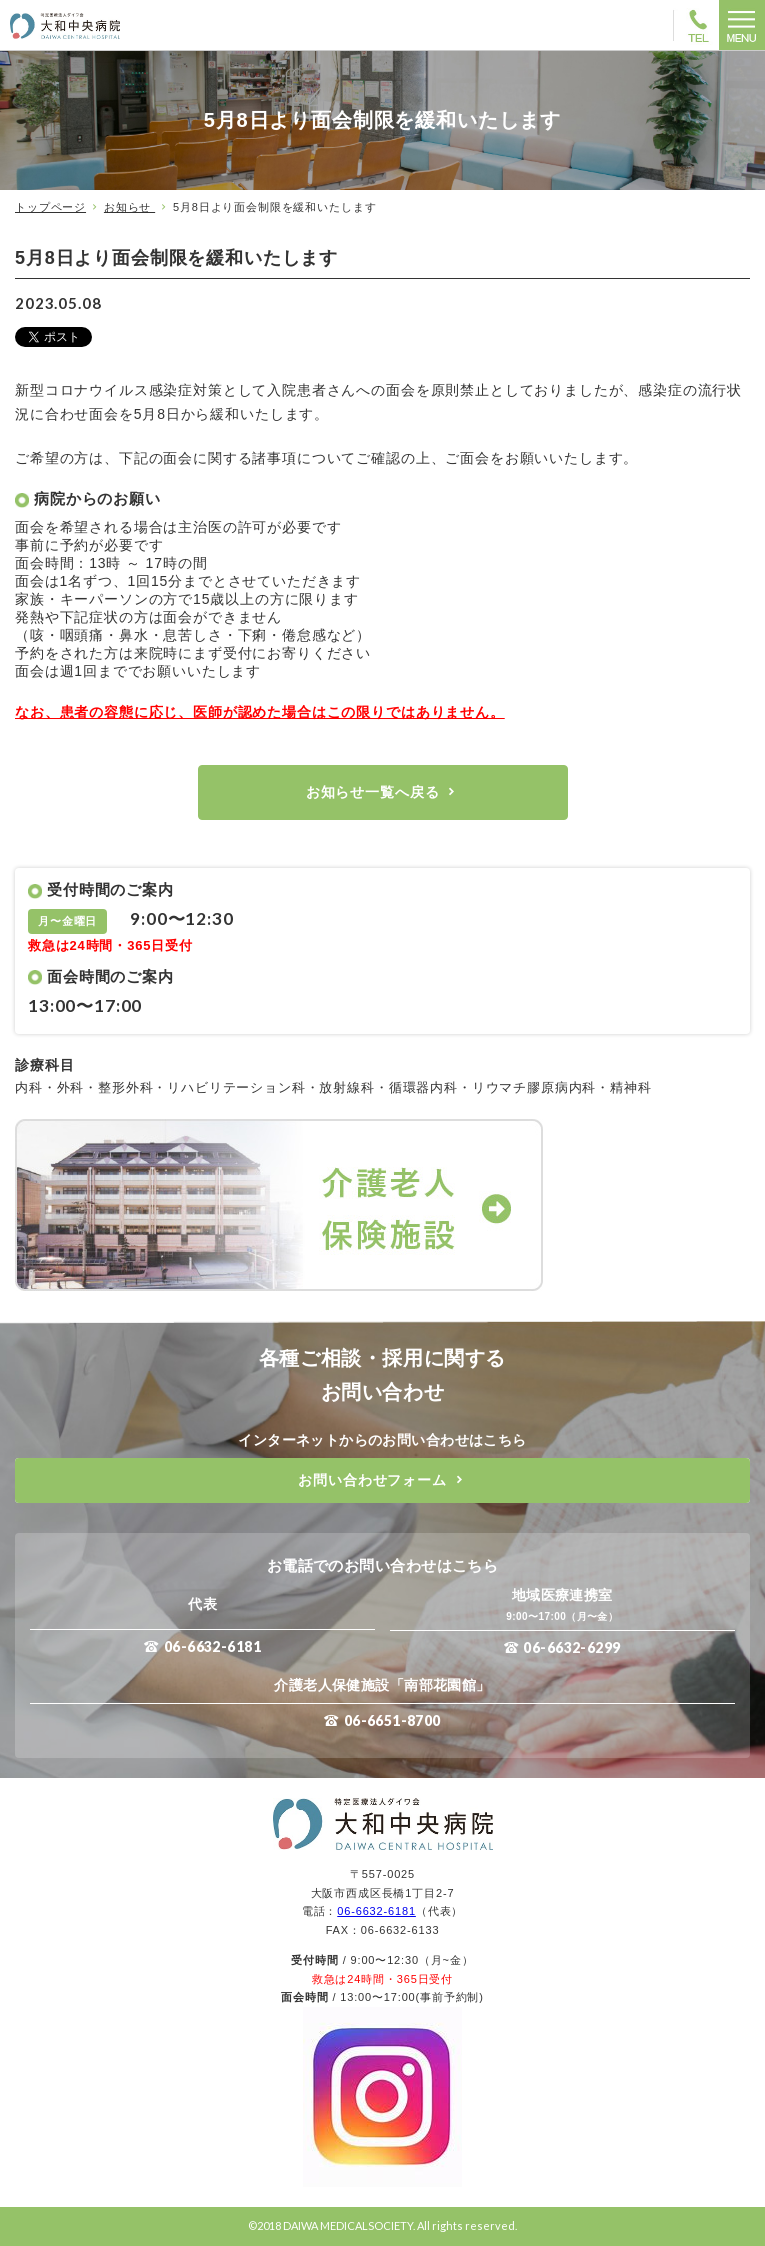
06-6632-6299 (571, 1647)
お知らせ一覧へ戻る (373, 792)
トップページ (50, 207)
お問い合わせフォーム (372, 1480)
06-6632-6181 (212, 1646)
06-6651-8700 (392, 1720)
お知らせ (129, 207)
